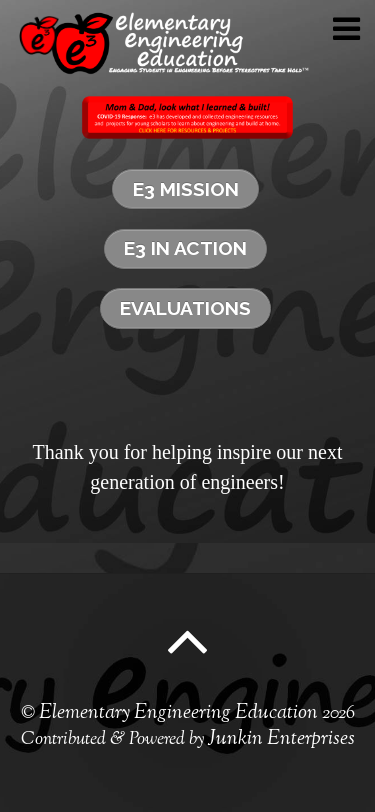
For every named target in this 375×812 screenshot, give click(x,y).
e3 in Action (185, 248)
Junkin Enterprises (281, 739)
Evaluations (185, 308)
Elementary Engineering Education (178, 713)
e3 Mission (186, 189)
